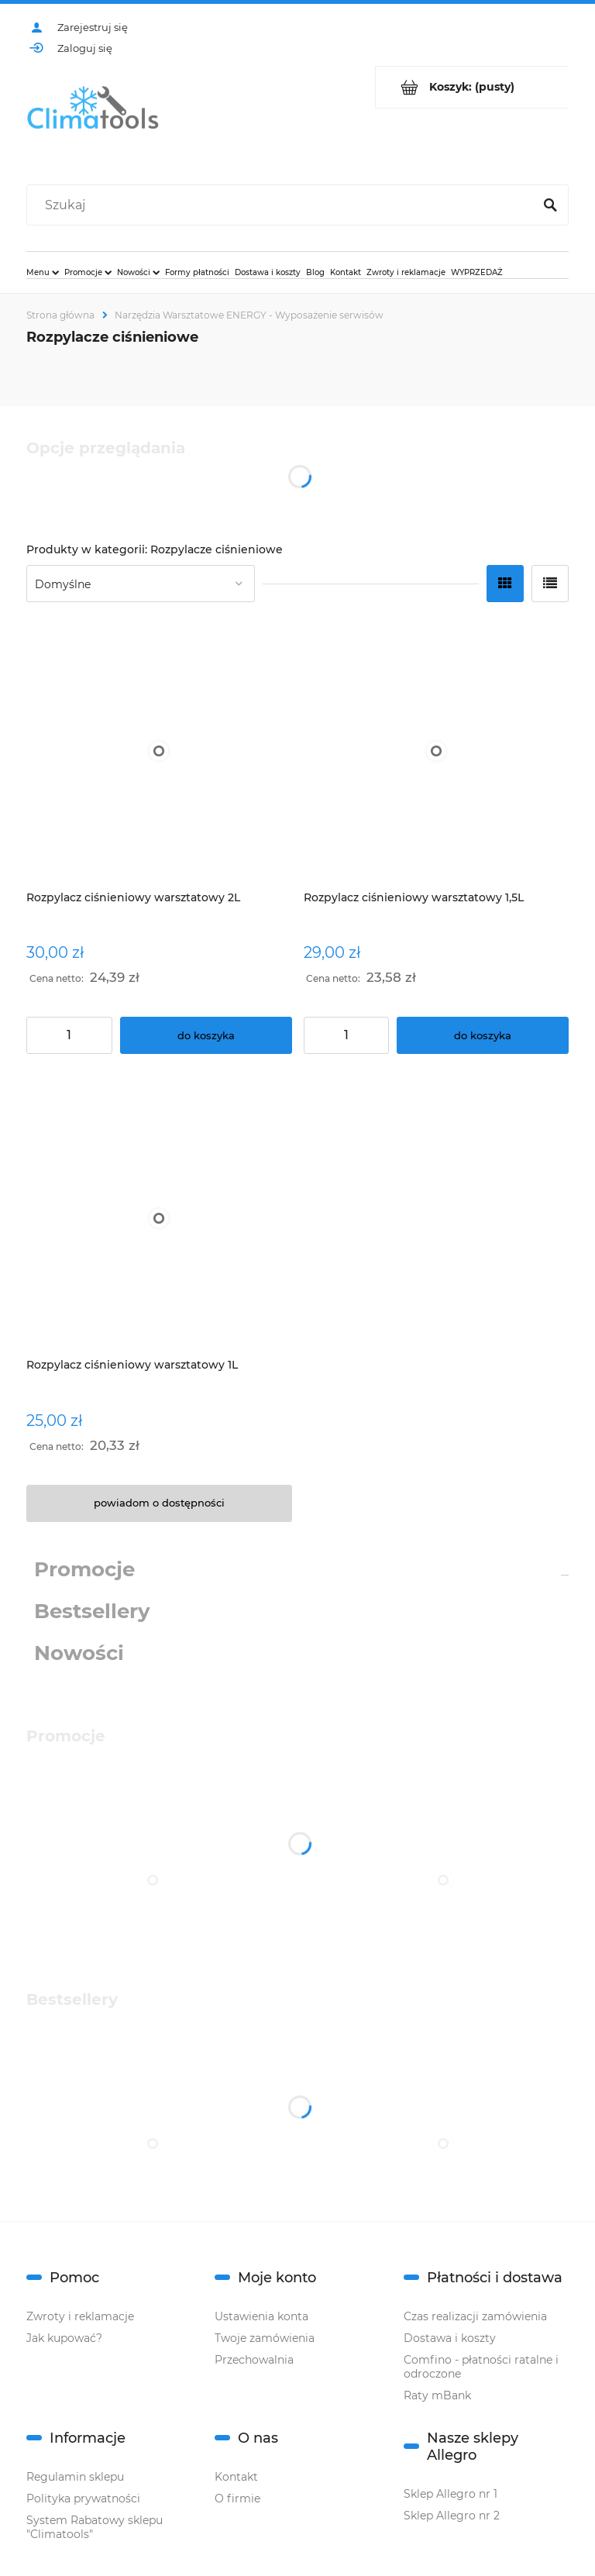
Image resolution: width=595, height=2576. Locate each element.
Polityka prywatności (83, 2498)
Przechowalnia (254, 2360)
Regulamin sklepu (75, 2477)
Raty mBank (437, 2395)
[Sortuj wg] (140, 583)
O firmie (237, 2498)
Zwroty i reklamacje (80, 2316)
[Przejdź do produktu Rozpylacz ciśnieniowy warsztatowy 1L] (159, 1218)
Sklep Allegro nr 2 (452, 2516)
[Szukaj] (550, 205)
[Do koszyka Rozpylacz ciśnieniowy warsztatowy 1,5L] (483, 1035)
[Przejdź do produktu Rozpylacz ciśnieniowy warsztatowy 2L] (159, 750)
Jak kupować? (64, 2338)
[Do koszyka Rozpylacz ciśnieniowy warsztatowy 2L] (206, 1035)
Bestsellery (92, 1611)
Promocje (84, 1569)
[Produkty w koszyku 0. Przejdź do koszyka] (472, 87)
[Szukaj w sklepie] (283, 205)
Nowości (79, 1653)
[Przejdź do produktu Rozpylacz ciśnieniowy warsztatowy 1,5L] (436, 750)
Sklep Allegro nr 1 (450, 2494)
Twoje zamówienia (265, 2338)
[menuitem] (42, 272)
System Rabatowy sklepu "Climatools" (94, 2527)
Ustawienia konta (261, 2316)
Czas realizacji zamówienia (475, 2316)
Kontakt (236, 2477)
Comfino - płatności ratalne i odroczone (481, 2367)
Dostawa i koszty (450, 2338)
